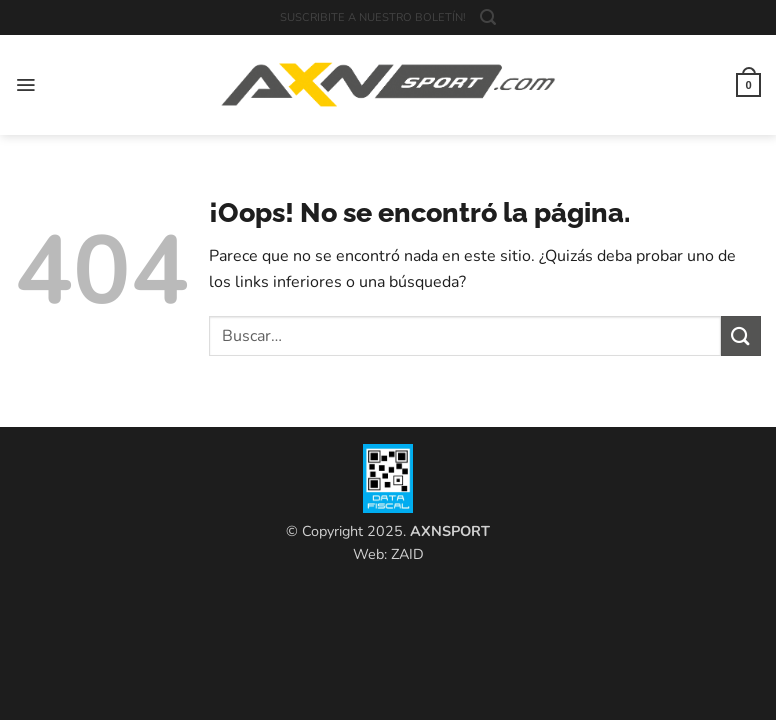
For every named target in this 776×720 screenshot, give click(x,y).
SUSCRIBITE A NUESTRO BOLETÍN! (373, 17)
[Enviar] (741, 335)
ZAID (407, 554)
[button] (488, 17)
